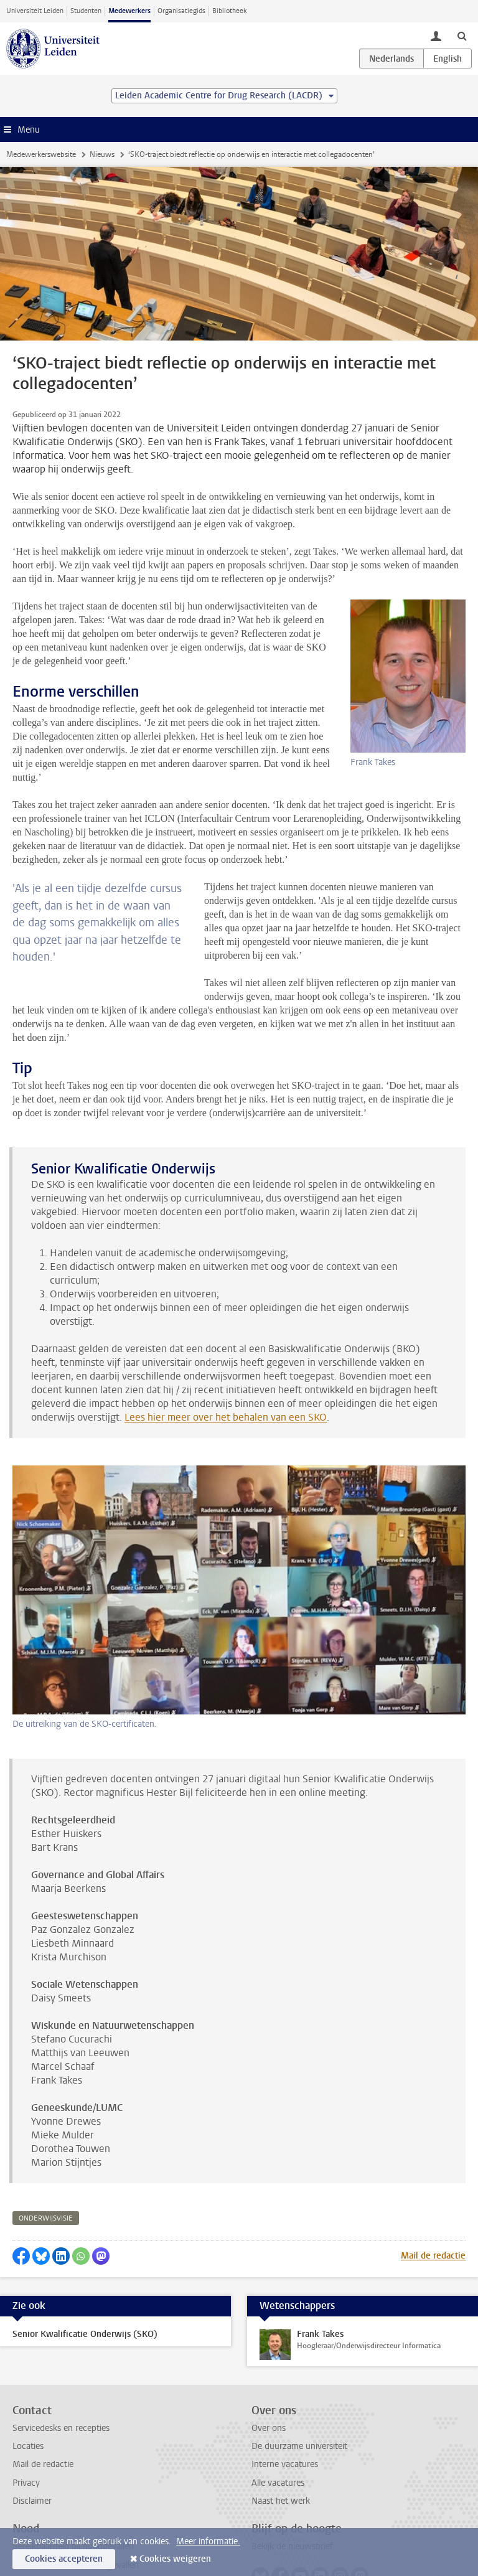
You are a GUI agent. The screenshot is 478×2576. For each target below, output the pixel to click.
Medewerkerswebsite (41, 154)
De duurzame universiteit (299, 2405)
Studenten (85, 11)
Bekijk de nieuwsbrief (292, 2505)
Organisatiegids (181, 11)
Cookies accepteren (64, 2559)
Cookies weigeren (175, 2559)
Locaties (28, 2405)
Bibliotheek (229, 11)
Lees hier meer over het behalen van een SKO (225, 1376)
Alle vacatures (277, 2442)
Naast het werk (280, 2460)
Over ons (268, 2387)
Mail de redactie (433, 2215)
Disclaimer (32, 2460)
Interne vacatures (284, 2423)
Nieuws (102, 154)
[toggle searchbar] (462, 35)
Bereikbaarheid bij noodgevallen (73, 2505)
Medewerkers (129, 11)
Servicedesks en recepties (61, 2387)
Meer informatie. (208, 2541)
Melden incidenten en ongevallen (75, 2524)
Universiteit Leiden (34, 11)
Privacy (26, 2442)
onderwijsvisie (46, 2177)
